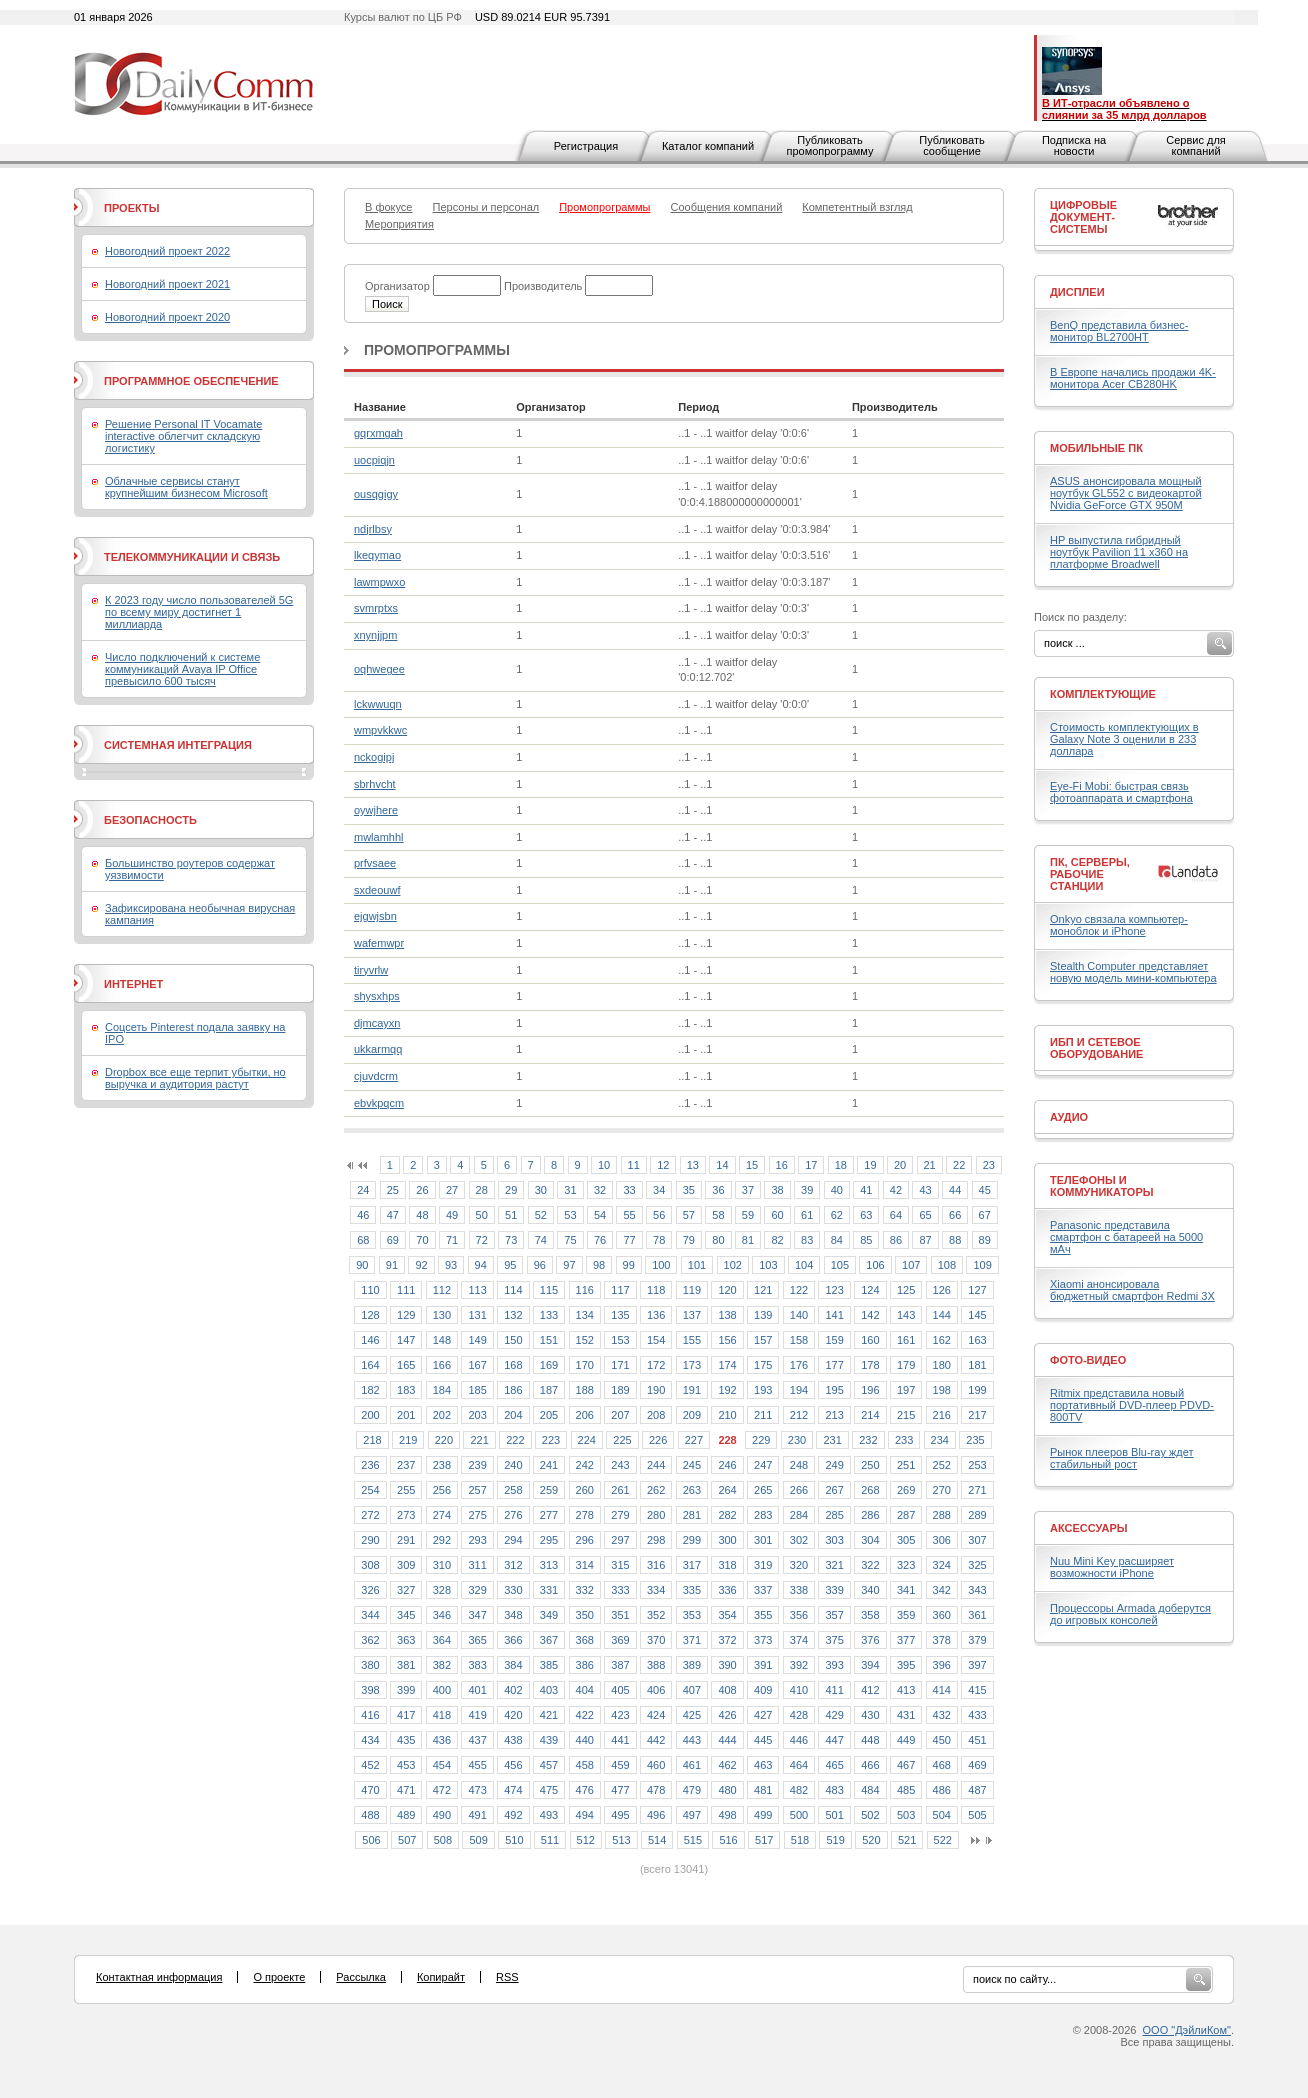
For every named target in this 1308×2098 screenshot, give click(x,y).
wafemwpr (379, 943)
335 (692, 1590)
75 (570, 1240)
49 (452, 1215)
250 (870, 1465)
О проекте (279, 1977)
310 (442, 1565)
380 (370, 1665)
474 (513, 1790)
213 (834, 1415)
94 (481, 1265)
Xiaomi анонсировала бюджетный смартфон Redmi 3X (1132, 1290)
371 (692, 1640)
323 (906, 1565)
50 (482, 1215)
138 (727, 1315)
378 (942, 1640)
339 (834, 1590)
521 (907, 1840)
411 (834, 1690)
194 (799, 1390)
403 (549, 1690)
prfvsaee (375, 863)
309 (406, 1565)
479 (692, 1790)
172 (656, 1365)
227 (694, 1440)
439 (549, 1740)
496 (656, 1815)
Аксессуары (1089, 1528)
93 (451, 1265)
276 (513, 1515)
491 (477, 1815)
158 (799, 1340)
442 (656, 1740)
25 (393, 1190)
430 (870, 1715)
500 (799, 1815)
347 (477, 1615)
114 (513, 1290)
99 (629, 1265)
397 (977, 1665)
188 (585, 1390)
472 (442, 1790)
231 (832, 1440)
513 (621, 1840)
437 (477, 1740)
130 (442, 1315)
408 (727, 1690)
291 (406, 1540)
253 (977, 1465)
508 (443, 1840)
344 (370, 1615)
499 (763, 1815)
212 (799, 1415)
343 (977, 1590)
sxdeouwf (377, 890)
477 (620, 1790)
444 (727, 1740)
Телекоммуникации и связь (192, 557)
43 (925, 1190)
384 (513, 1665)
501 (834, 1815)
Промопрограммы (437, 350)
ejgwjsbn (375, 916)
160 (870, 1340)
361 (977, 1615)
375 (834, 1640)
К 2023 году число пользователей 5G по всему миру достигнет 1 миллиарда (199, 612)
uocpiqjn (374, 460)
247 (763, 1465)
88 (955, 1240)
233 (904, 1440)
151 (549, 1340)
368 (585, 1640)
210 (727, 1415)
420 (513, 1715)
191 (692, 1390)
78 (659, 1240)
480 (727, 1790)
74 (541, 1240)
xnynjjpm (375, 635)
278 (585, 1515)
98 (599, 1265)
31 (570, 1190)
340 (870, 1590)
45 (985, 1190)
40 (837, 1190)
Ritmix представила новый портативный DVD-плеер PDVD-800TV (1132, 1405)
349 (549, 1615)
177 (834, 1365)
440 (585, 1740)
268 (870, 1490)
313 (549, 1565)
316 (656, 1565)
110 (370, 1290)
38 (777, 1190)
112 (442, 1290)
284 (799, 1515)
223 (551, 1440)
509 (478, 1840)
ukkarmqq (378, 1049)
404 (585, 1690)
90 (362, 1265)
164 (370, 1365)
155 (692, 1340)
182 (370, 1390)
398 (370, 1690)
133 (549, 1315)
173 (692, 1365)
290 (370, 1540)
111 (406, 1290)
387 (620, 1665)
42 (896, 1190)
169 (549, 1365)
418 (442, 1715)
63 (866, 1215)
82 (777, 1240)
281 (692, 1515)
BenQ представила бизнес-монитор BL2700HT (1119, 331)
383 (477, 1665)
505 (977, 1815)
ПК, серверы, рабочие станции (1090, 874)
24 (363, 1190)
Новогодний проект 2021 (167, 284)
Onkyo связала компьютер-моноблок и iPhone (1119, 925)
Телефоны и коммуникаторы (1102, 1186)
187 (549, 1390)
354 (727, 1615)
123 (834, 1290)
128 (370, 1315)
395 (906, 1665)
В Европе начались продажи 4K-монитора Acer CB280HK (1133, 378)
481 (763, 1790)
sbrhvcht (375, 784)
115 (549, 1290)
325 (977, 1565)
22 (959, 1165)
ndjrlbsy (373, 529)
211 (763, 1415)
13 (693, 1165)
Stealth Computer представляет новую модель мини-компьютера (1133, 972)
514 (657, 1840)
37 (748, 1190)
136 (656, 1315)
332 (585, 1590)
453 (406, 1765)
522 (943, 1840)
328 (442, 1590)
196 (870, 1390)
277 (549, 1515)
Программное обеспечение (191, 381)
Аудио (1069, 1117)
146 (370, 1340)
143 (906, 1315)
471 (406, 1790)
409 (763, 1690)
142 (870, 1315)
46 (363, 1215)
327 (406, 1590)
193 (763, 1390)
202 (442, 1415)
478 (656, 1790)
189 (620, 1390)
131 (477, 1315)
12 (663, 1165)
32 (600, 1190)
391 (763, 1665)
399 (406, 1690)
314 (585, 1565)
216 (942, 1415)
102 (733, 1265)
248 (799, 1465)
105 (840, 1265)
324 (942, 1565)
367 (549, 1640)
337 (763, 1590)
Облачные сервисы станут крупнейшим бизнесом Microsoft (186, 487)
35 (689, 1190)
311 (477, 1565)
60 (777, 1215)
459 (620, 1765)
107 (911, 1265)
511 (550, 1840)
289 (977, 1515)
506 (371, 1840)
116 (585, 1290)
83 (807, 1240)
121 (763, 1290)
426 (727, 1715)
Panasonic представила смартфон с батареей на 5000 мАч (1126, 1237)
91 (392, 1265)
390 (727, 1665)
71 (452, 1240)
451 (977, 1740)
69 (393, 1240)
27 (452, 1190)
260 (585, 1490)
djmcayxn (377, 1023)
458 (585, 1765)
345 (406, 1615)
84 (837, 1240)
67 (985, 1215)
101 (697, 1265)
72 (482, 1240)
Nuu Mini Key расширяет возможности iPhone (1112, 1567)
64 (896, 1215)
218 (372, 1440)
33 (629, 1190)
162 (942, 1340)
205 (549, 1415)
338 (799, 1590)
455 (477, 1765)
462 (727, 1765)
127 (977, 1290)
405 (620, 1690)
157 (763, 1340)
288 (942, 1515)
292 (442, 1540)
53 (570, 1215)
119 (692, 1290)
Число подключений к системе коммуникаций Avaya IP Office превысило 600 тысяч (182, 669)
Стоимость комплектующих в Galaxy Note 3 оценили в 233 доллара (1124, 739)
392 (799, 1665)
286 (870, 1515)
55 (629, 1215)
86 (896, 1240)
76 (600, 1240)
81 (748, 1240)
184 (442, 1390)
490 (442, 1815)
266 (799, 1490)
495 (620, 1815)
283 (763, 1515)
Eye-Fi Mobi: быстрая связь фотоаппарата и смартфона (1121, 792)
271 (977, 1490)
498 (727, 1815)
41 (866, 1190)
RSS (507, 1977)
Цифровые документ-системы (1083, 217)
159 (834, 1340)
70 (422, 1240)
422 (585, 1715)
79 (689, 1240)
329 (477, 1590)
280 (656, 1515)
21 (930, 1165)
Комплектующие (1103, 694)
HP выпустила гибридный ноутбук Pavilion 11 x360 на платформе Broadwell (1119, 552)
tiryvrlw (371, 970)
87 (925, 1240)
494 (585, 1815)
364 (442, 1640)
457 (549, 1765)
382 (442, 1665)
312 (513, 1565)
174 (727, 1365)
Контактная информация (159, 1977)
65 (925, 1215)
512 (586, 1840)
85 (866, 1240)
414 (942, 1690)
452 (370, 1765)
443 (692, 1740)
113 (477, 1290)
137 (692, 1315)
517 (764, 1840)
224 (587, 1440)
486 (942, 1790)
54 (600, 1215)
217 (977, 1415)
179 (906, 1365)
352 (656, 1615)
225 (622, 1440)
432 (942, 1715)
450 (942, 1740)
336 (727, 1590)
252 (942, 1465)
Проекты (131, 208)
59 (748, 1215)
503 (906, 1815)
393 (834, 1665)
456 (513, 1765)
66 (955, 1215)
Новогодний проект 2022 (167, 251)
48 (422, 1215)
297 (620, 1540)
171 (620, 1365)
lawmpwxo (379, 582)
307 (977, 1540)
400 (442, 1690)
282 (727, 1515)
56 (659, 1215)
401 (477, 1690)
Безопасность (150, 820)
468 (942, 1765)
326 (370, 1590)
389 (692, 1665)
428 (799, 1715)
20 (900, 1165)
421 (549, 1715)
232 (868, 1440)
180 (942, 1365)
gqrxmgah (378, 433)
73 (511, 1240)
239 (477, 1465)
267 (834, 1490)
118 (656, 1290)
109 (982, 1265)
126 (942, 1290)
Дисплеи (1077, 292)
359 (906, 1615)
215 (906, 1415)
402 (513, 1690)
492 (513, 1815)
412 (870, 1690)
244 (656, 1465)
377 (906, 1640)
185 (477, 1390)
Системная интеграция (178, 745)
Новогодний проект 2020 (167, 317)
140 (799, 1315)
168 (513, 1365)
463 (763, 1765)
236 (370, 1465)
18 (841, 1165)
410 (799, 1690)
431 (906, 1715)
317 (692, 1565)
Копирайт (441, 1977)
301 (763, 1540)
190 (656, 1390)
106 (875, 1265)
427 (763, 1715)
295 (549, 1540)
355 (763, 1615)
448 (870, 1740)
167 (477, 1365)
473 (477, 1790)
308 (370, 1565)
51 (511, 1215)
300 (727, 1540)
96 (540, 1265)
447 (834, 1740)
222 (515, 1440)
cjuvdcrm (376, 1076)
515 (693, 1840)
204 (513, 1415)
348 (513, 1615)
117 (620, 1290)
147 (406, 1340)
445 (763, 1740)
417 (406, 1715)
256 (442, 1490)
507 (407, 1840)
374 (799, 1640)
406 (656, 1690)
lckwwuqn (378, 704)
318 (727, 1565)
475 (549, 1790)
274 (442, 1515)
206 (585, 1415)
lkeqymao (377, 555)
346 (442, 1615)
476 (585, 1790)
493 (549, 1815)
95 (510, 1265)
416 (370, 1715)
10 (604, 1165)
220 (444, 1440)
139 (763, 1315)
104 (804, 1265)
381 (406, 1665)
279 (620, 1515)
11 (634, 1165)
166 (442, 1365)
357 (834, 1615)
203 (477, 1415)
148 (442, 1340)
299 (692, 1540)
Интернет (133, 984)
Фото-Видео (1088, 1360)
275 (477, 1515)
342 (942, 1590)
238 (442, 1465)
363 (406, 1640)
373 (763, 1640)
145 (977, 1315)
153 (620, 1340)
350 (585, 1615)
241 (549, 1465)
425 (692, 1715)
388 (656, 1665)
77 (629, 1240)
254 (370, 1490)
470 (370, 1790)
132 (513, 1315)
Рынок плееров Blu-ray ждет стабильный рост (1122, 1458)
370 (656, 1640)
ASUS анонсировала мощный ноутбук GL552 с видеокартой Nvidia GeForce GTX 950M (1126, 493)
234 (940, 1440)
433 (977, 1715)
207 (620, 1415)
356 (799, 1615)
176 (799, 1365)
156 (727, 1340)
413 (906, 1690)
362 (370, 1640)
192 (727, 1390)
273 (406, 1515)
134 (585, 1315)
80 (718, 1240)
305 (906, 1540)
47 (393, 1215)
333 (620, 1590)
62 (837, 1215)
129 (406, 1315)
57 (689, 1215)
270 (942, 1490)
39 (807, 1190)
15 (752, 1165)
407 (692, 1690)
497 (692, 1815)
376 (870, 1640)
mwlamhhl (379, 837)
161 (906, 1340)
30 (541, 1190)
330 (513, 1590)
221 (479, 1440)
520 (871, 1840)
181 (977, 1365)
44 (955, 1190)
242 (585, 1465)
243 (620, 1465)
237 (406, 1465)
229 (761, 1440)
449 (906, 1740)
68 (363, 1240)
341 (906, 1590)
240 (513, 1465)
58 (718, 1215)
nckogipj (374, 757)
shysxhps (377, 996)
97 (569, 1265)
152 (585, 1340)
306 (942, 1540)
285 (834, 1515)
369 (620, 1640)
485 (906, 1790)
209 (692, 1415)
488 (370, 1815)
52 (541, 1215)
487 (977, 1790)
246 (727, 1465)
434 (370, 1740)
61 (807, 1215)
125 (906, 1290)
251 (906, 1465)
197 (906, 1390)
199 (977, 1390)
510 (514, 1840)
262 (656, 1490)
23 (989, 1165)
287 (906, 1515)
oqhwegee (379, 669)
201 (406, 1415)
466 (870, 1765)
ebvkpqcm (379, 1103)
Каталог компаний (708, 146)
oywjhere (376, 810)
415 (977, 1690)
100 (661, 1265)
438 (513, 1740)
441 (620, 1740)
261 (620, 1490)
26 (422, 1190)
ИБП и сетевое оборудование (1096, 1048)
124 (870, 1290)
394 (870, 1665)
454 (442, 1765)
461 (692, 1765)
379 (977, 1640)
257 (477, 1490)
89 (985, 1240)
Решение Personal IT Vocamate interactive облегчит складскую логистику (183, 436)
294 (513, 1540)
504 (942, 1815)
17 (811, 1165)
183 (406, 1390)
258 (513, 1490)
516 (728, 1840)
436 (442, 1740)
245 (692, 1465)
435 (406, 1740)
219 (408, 1440)
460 (656, 1765)
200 (370, 1415)
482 (799, 1790)
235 (975, 1440)
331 (549, 1590)
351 (620, 1615)
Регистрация (586, 146)
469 (977, 1765)
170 (585, 1365)
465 (834, 1765)
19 (870, 1165)
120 (727, 1290)
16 (782, 1165)
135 (620, 1315)
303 (834, 1540)
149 (477, 1340)
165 (406, 1365)
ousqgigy (376, 494)
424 (656, 1715)
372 (727, 1640)
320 (799, 1565)
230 (797, 1440)
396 (942, 1665)
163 (977, 1340)
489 (406, 1815)
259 (549, 1490)
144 (942, 1315)
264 (727, 1490)
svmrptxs (376, 608)
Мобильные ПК (1096, 448)
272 (370, 1515)
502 (870, 1815)
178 (870, 1365)
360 (942, 1615)
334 (656, 1590)
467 (906, 1765)
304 (870, 1540)
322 (870, 1565)
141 (834, 1315)
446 (799, 1740)
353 (692, 1615)
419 (477, 1715)
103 (768, 1265)
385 (549, 1665)
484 (870, 1790)
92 (421, 1265)
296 (585, 1540)
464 (799, 1765)
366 (513, 1640)
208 (656, 1415)
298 (656, 1540)
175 (763, 1365)
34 (659, 1190)
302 (799, 1540)
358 (870, 1615)
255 (406, 1490)
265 (763, 1490)
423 (620, 1715)
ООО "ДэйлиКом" (1187, 2030)
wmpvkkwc (380, 730)
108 (947, 1265)
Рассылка (361, 1977)
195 (834, 1390)
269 (906, 1490)
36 (718, 1190)
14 (722, 1165)
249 (834, 1465)
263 (692, 1490)
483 (834, 1790)
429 (834, 1715)
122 (799, 1290)
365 (477, 1640)
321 (834, 1565)
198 (942, 1390)
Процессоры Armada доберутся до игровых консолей (1130, 1614)
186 (513, 1390)
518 (800, 1840)
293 (477, 1540)
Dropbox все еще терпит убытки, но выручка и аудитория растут (195, 1078)
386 (585, 1665)
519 (835, 1840)
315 (620, 1565)
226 (658, 1440)
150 (513, 1340)
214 (870, 1415)
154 (656, 1340)
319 (763, 1565)
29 (511, 1190)
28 (482, 1190)
